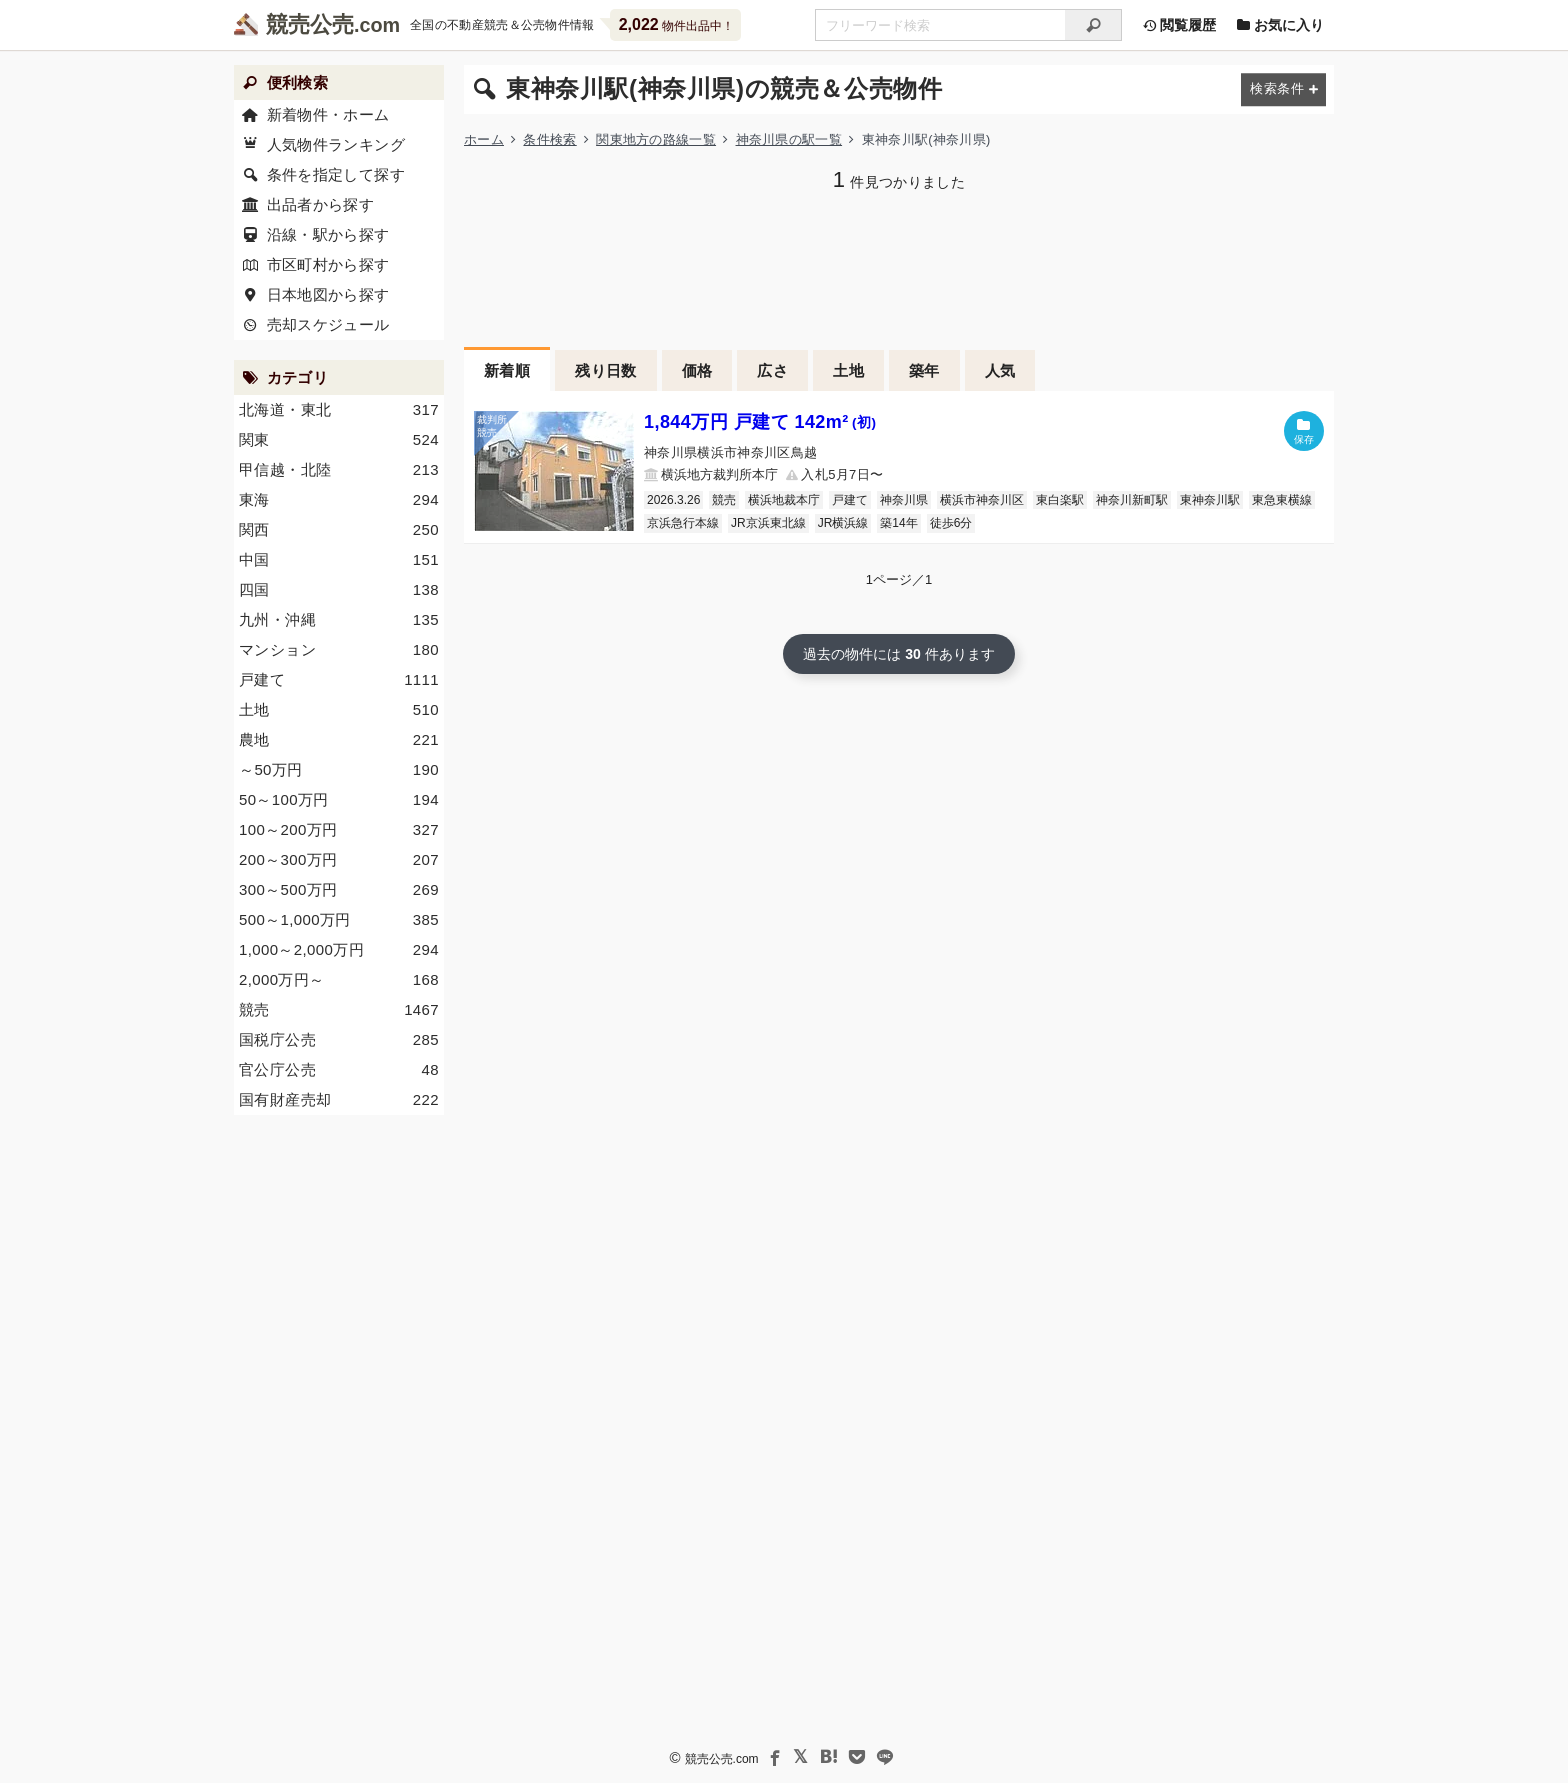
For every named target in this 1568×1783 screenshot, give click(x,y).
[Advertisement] (899, 267)
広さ (772, 370)
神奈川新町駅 (1132, 500)
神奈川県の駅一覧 (789, 139)
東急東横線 (1282, 500)
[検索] (1093, 25)
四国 (339, 590)
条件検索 (549, 139)
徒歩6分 (951, 523)
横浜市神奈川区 (982, 500)
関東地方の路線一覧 (656, 139)
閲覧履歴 (1179, 25)
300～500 (339, 890)
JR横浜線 (843, 523)
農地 (339, 740)
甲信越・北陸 (339, 470)
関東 (339, 440)
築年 (924, 370)
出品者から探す (321, 204)
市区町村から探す (328, 264)
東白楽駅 (1060, 500)
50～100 (339, 800)
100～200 (339, 830)
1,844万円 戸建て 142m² (760, 422)
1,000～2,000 (339, 950)
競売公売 (310, 24)
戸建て (850, 500)
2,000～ (339, 980)
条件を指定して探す (336, 174)
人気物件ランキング (336, 144)
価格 (697, 370)
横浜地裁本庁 (784, 500)
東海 (339, 500)
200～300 (339, 860)
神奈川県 (904, 500)
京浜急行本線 (683, 523)
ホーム (484, 139)
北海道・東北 (339, 410)
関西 (339, 530)
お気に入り (1280, 25)
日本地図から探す (328, 294)
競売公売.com (722, 1759)
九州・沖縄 (339, 620)
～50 (339, 770)
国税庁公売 (339, 1040)
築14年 (898, 523)
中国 (339, 560)
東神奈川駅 (1210, 500)
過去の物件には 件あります (898, 654)
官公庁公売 (339, 1070)
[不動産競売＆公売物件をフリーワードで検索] (940, 25)
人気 (1000, 370)
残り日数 (606, 370)
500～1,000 (339, 920)
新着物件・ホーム (328, 114)
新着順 (507, 370)
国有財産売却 (339, 1100)
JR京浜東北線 (768, 523)
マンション (339, 650)
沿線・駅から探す (328, 234)
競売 (724, 500)
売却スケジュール (328, 324)
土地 (848, 370)
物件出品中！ (676, 24)
